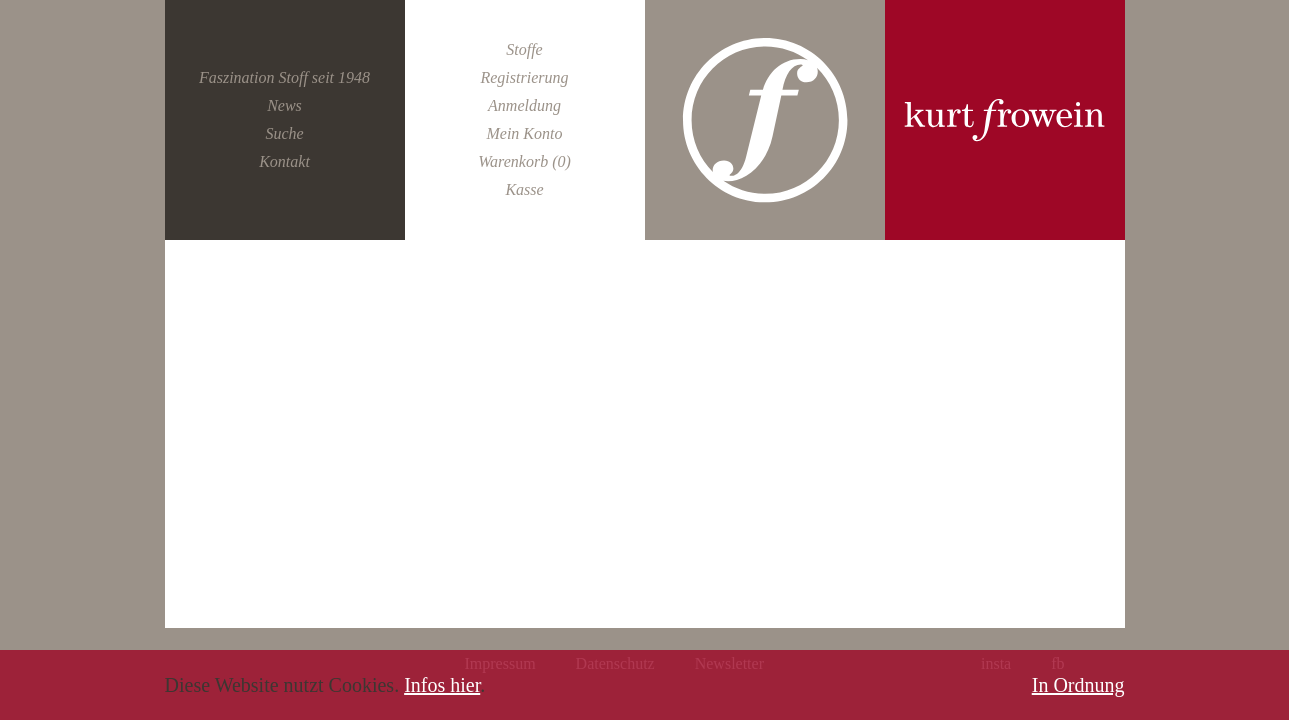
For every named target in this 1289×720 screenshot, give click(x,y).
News (284, 105)
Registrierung (524, 77)
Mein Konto (524, 133)
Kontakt (284, 161)
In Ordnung (1078, 685)
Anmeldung (524, 105)
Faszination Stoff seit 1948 (284, 77)
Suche (284, 133)
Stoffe (524, 49)
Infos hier (442, 685)
